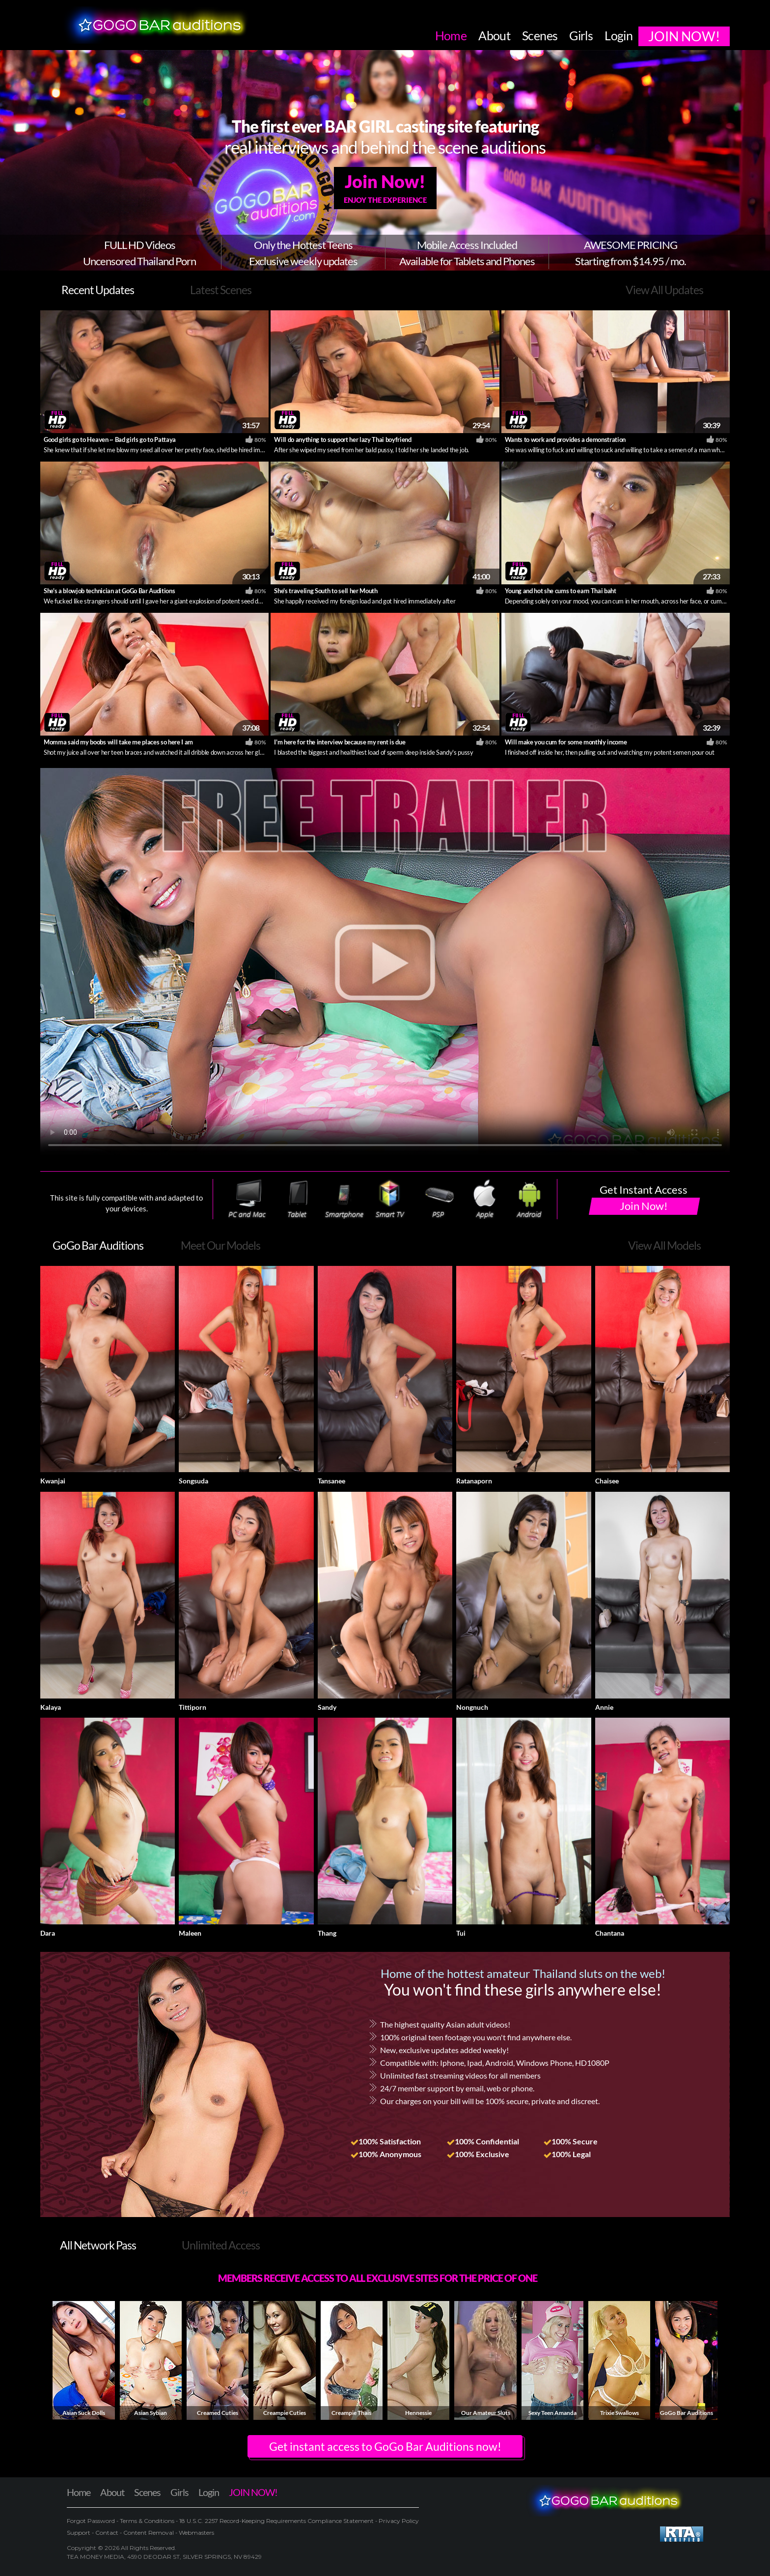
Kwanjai (52, 1481)
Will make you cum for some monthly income (566, 742)
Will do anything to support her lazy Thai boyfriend (342, 439)
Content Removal (148, 2532)
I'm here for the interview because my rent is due (339, 742)
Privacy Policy (398, 2520)
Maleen (190, 1933)
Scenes (147, 2492)
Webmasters (195, 2532)
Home (78, 2492)
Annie (604, 1707)
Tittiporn (192, 1707)
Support (79, 2532)
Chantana (609, 1933)
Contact (107, 2532)
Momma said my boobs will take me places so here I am (118, 742)
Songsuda (193, 1481)
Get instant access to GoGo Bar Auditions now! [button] (385, 2446)
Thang (327, 1933)
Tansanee (331, 1481)
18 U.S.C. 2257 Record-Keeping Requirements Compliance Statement (276, 2520)
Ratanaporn (474, 1481)
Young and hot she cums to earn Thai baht (560, 591)
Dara (47, 1933)
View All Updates (664, 290)
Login (208, 2492)
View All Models (664, 1245)
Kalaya (50, 1707)
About (112, 2492)
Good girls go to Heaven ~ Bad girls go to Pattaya (110, 439)
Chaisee (607, 1481)
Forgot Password (91, 2520)
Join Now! (385, 188)
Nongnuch (472, 1707)
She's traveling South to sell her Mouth (325, 591)
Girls (179, 2492)
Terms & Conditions (147, 2520)
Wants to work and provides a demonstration (565, 439)
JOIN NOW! (253, 2492)
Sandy (327, 1707)
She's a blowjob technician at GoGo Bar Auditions (109, 591)
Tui (461, 1933)
